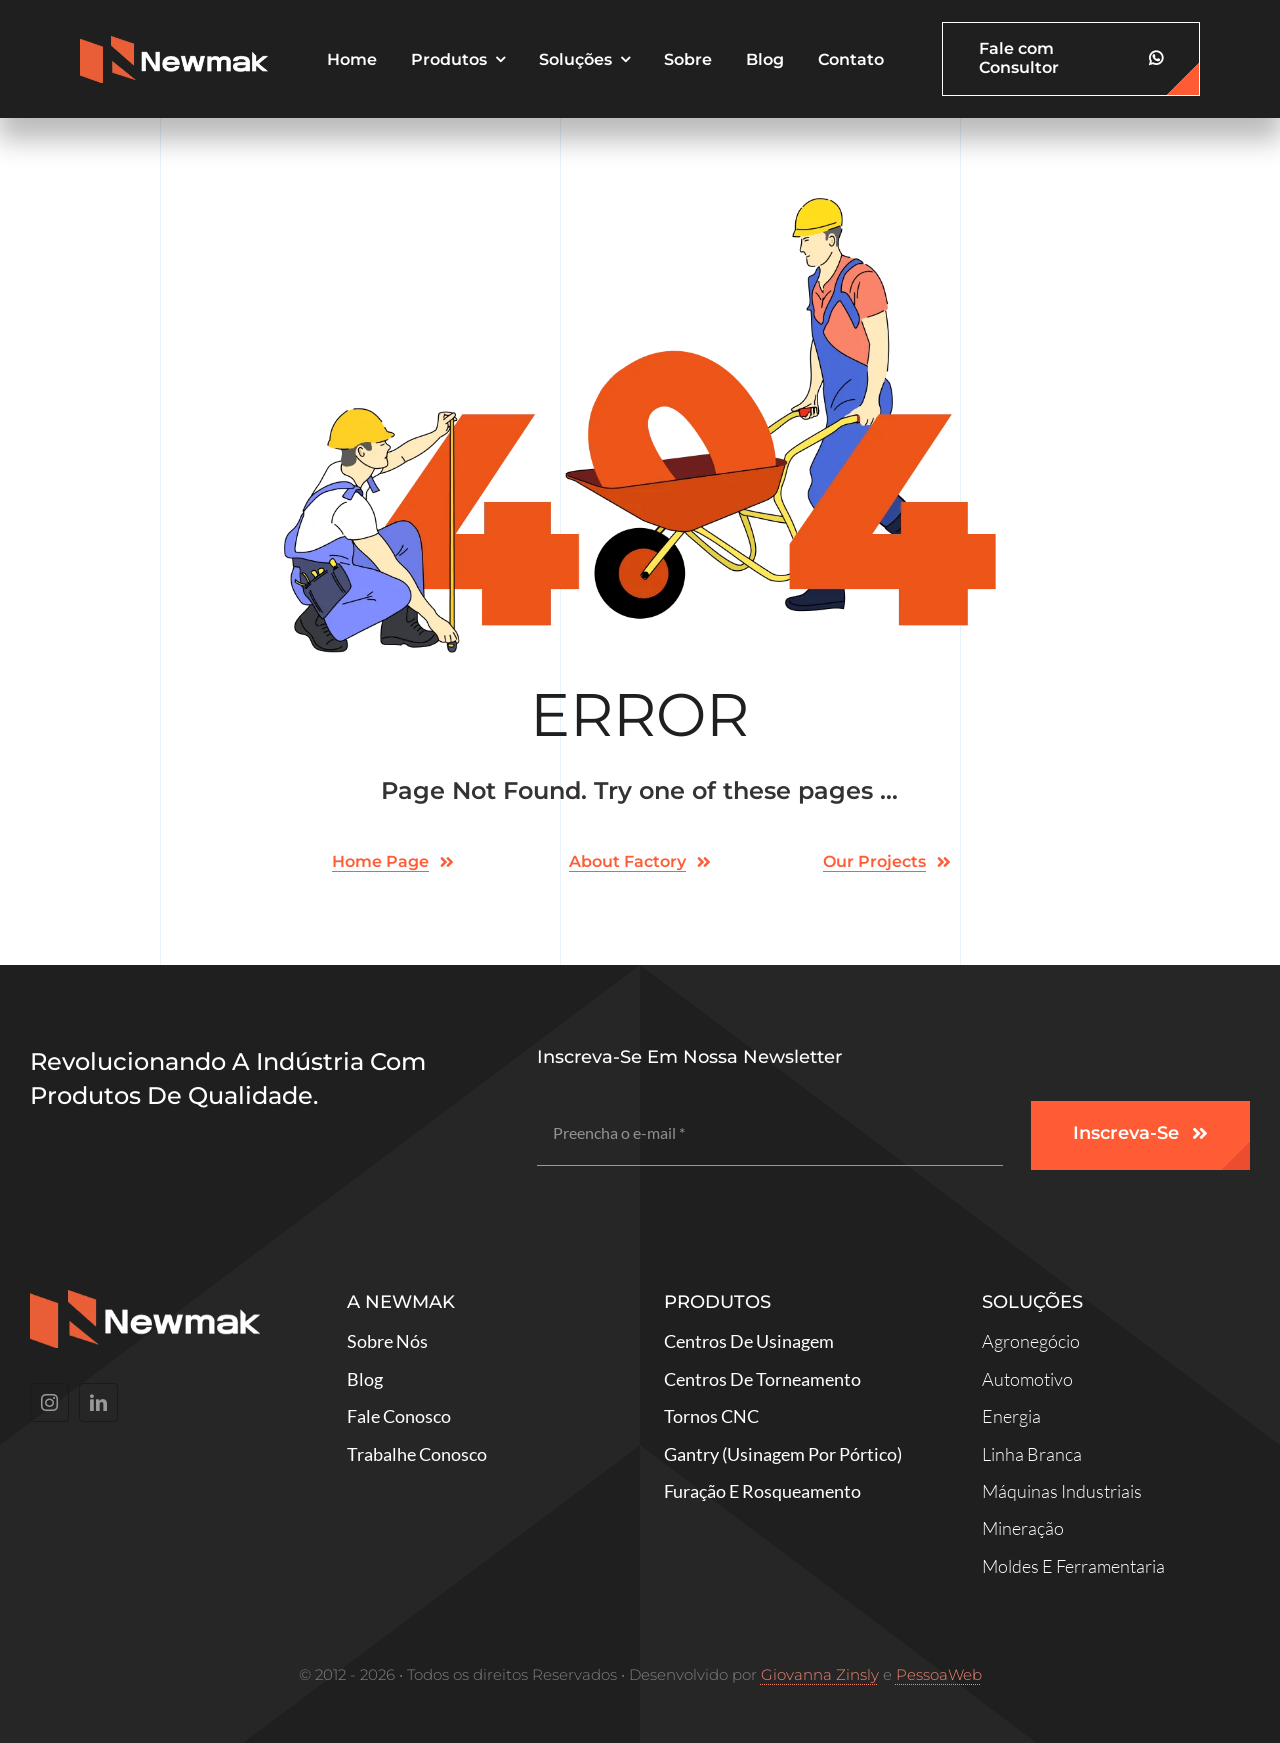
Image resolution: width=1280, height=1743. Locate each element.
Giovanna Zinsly (820, 1674)
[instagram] (49, 1402)
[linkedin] (98, 1402)
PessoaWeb (939, 1674)
